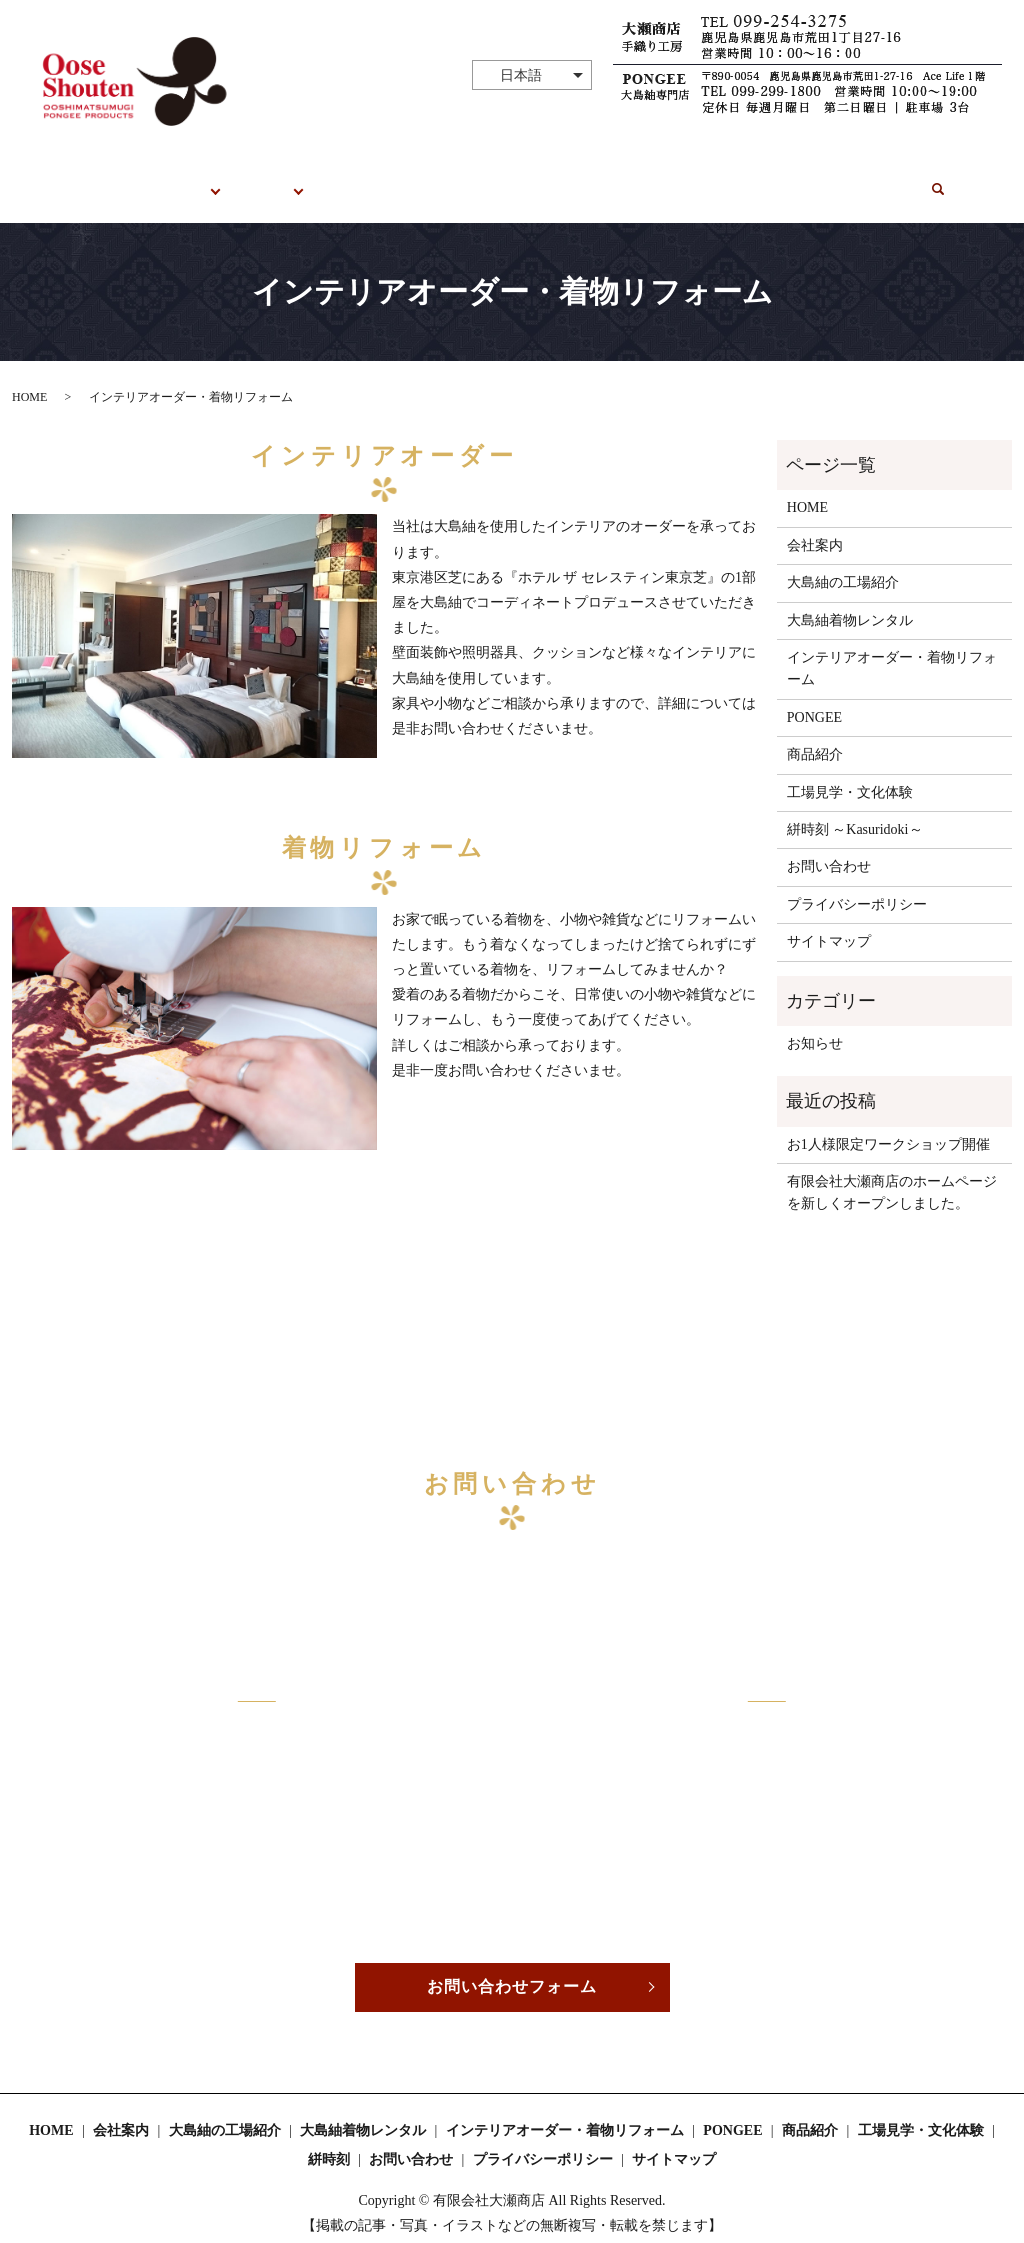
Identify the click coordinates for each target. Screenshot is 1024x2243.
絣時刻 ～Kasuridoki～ (855, 809)
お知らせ (815, 1023)
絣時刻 (768, 179)
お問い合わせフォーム (512, 1966)
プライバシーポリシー (857, 883)
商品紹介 (815, 734)
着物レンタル (521, 179)
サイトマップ (829, 921)
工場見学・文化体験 (393, 179)
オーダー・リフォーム (655, 179)
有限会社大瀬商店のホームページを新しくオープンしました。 (892, 1172)
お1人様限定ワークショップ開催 (888, 1123)
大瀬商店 (193, 179)
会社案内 (815, 524)
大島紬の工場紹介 (843, 562)
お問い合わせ (854, 179)
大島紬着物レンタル (850, 599)
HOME (120, 179)
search (931, 175)
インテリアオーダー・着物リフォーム (892, 648)
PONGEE (275, 179)
